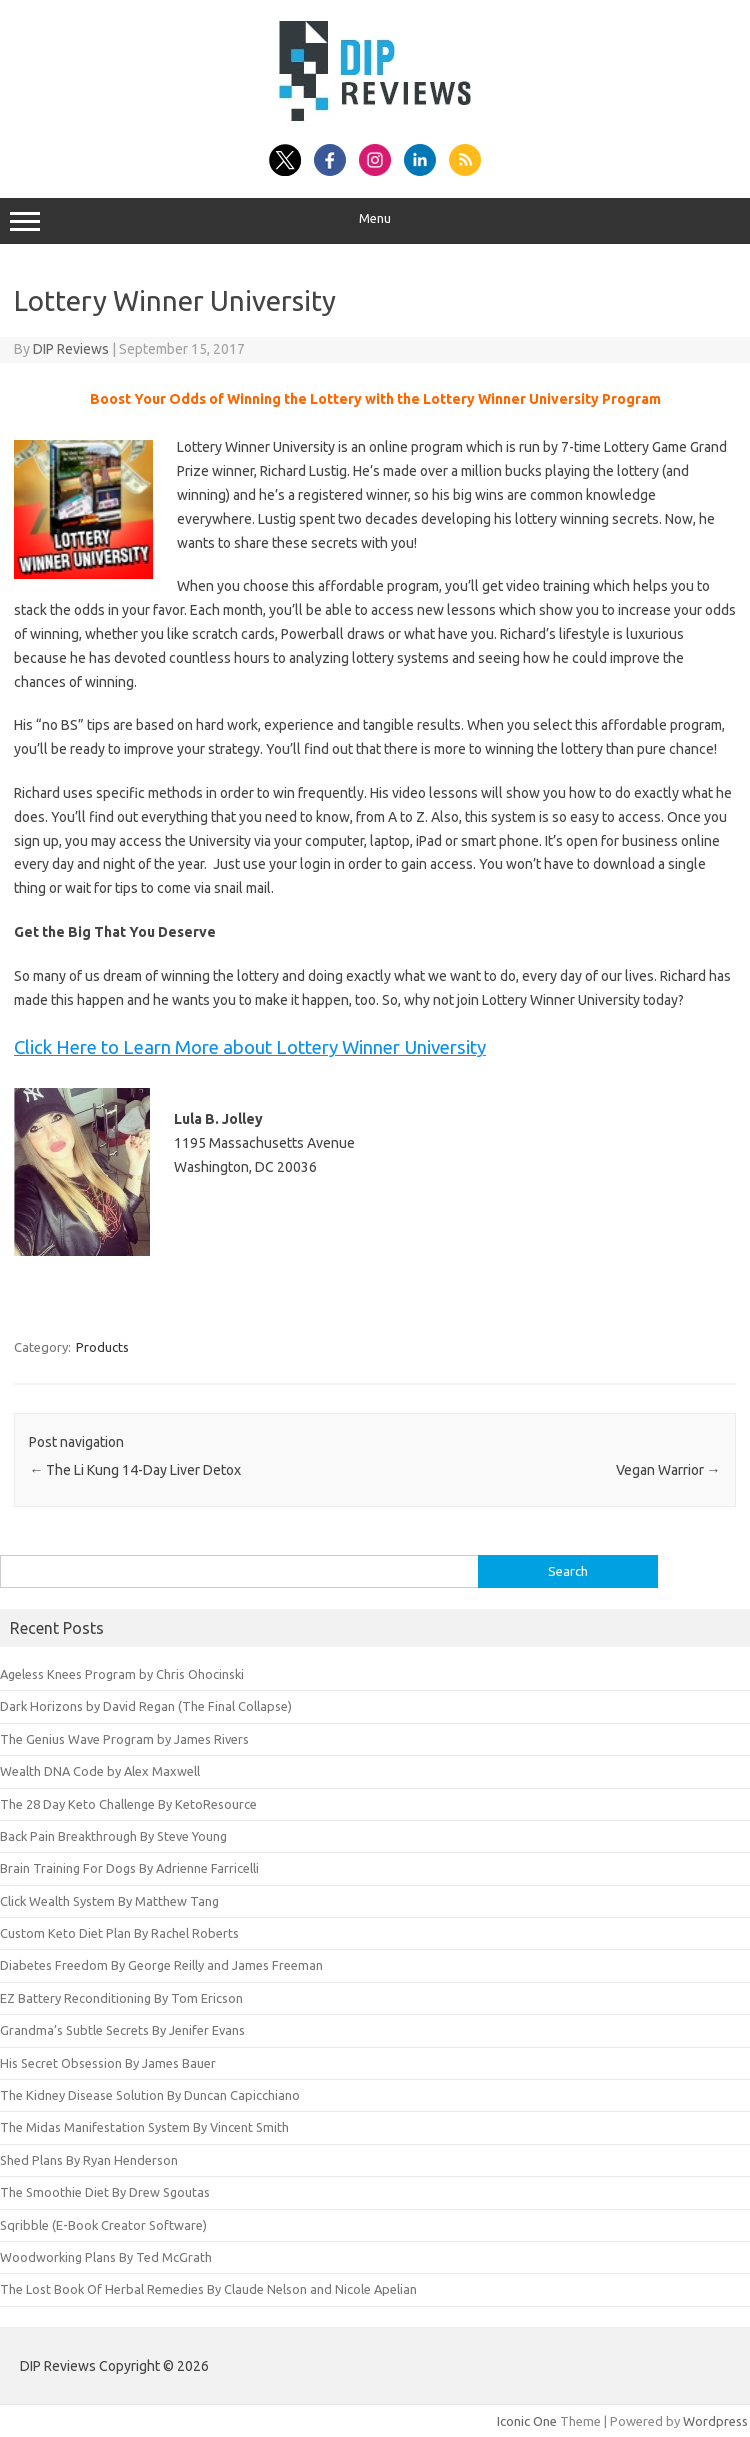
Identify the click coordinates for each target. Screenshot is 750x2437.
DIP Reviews (71, 349)
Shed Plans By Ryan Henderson (89, 2160)
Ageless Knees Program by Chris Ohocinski (122, 1674)
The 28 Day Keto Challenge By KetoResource (128, 1804)
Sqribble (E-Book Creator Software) (103, 2225)
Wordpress (715, 2421)
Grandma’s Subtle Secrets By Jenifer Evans (122, 2030)
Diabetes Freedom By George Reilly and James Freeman (161, 1965)
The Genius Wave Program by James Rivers (124, 1739)
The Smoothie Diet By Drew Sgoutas (105, 2192)
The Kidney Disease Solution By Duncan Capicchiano (150, 2095)
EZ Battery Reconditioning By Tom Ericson (121, 1998)
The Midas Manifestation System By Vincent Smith (144, 2127)
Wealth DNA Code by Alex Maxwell (100, 1771)
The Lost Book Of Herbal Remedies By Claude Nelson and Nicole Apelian (208, 2289)
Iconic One (527, 2421)
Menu (375, 221)
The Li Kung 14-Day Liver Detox (135, 1470)
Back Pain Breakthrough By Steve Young (113, 1836)
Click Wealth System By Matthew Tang (109, 1901)
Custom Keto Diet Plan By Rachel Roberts (119, 1933)
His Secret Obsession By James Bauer (108, 2063)
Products (102, 1347)
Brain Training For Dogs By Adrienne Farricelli (129, 1868)
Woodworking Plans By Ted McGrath (106, 2257)
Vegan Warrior (668, 1470)
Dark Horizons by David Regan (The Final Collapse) (146, 1706)
